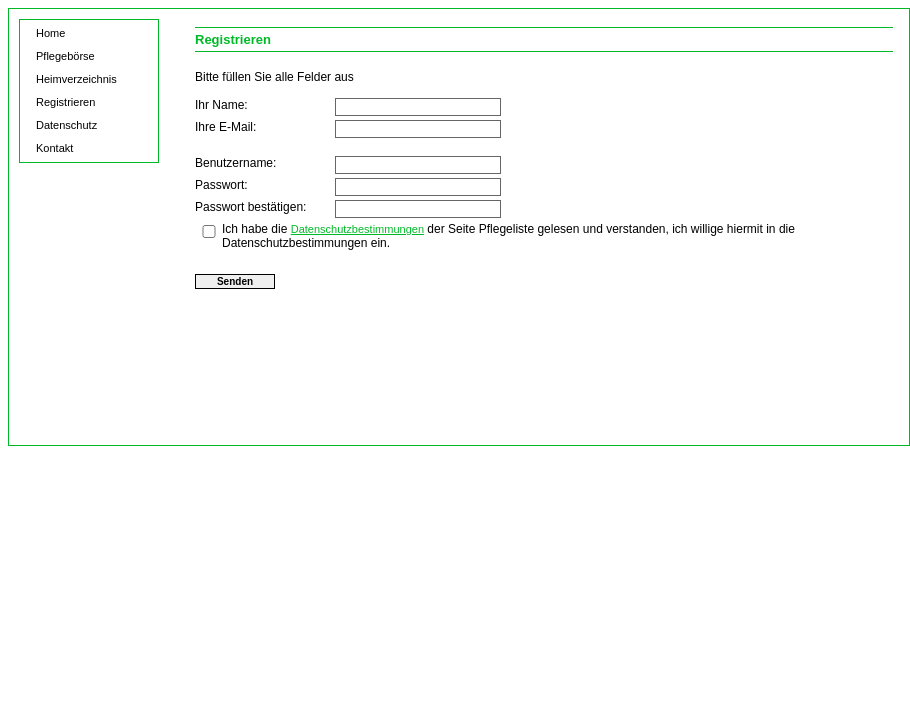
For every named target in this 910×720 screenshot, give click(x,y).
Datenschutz (66, 125)
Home (50, 33)
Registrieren (65, 102)
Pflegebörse (65, 56)
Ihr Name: (221, 105)
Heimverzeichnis (76, 79)
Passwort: (221, 185)
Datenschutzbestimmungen (357, 229)
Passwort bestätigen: (250, 207)
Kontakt (54, 148)
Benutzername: (235, 163)
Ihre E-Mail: (225, 127)
